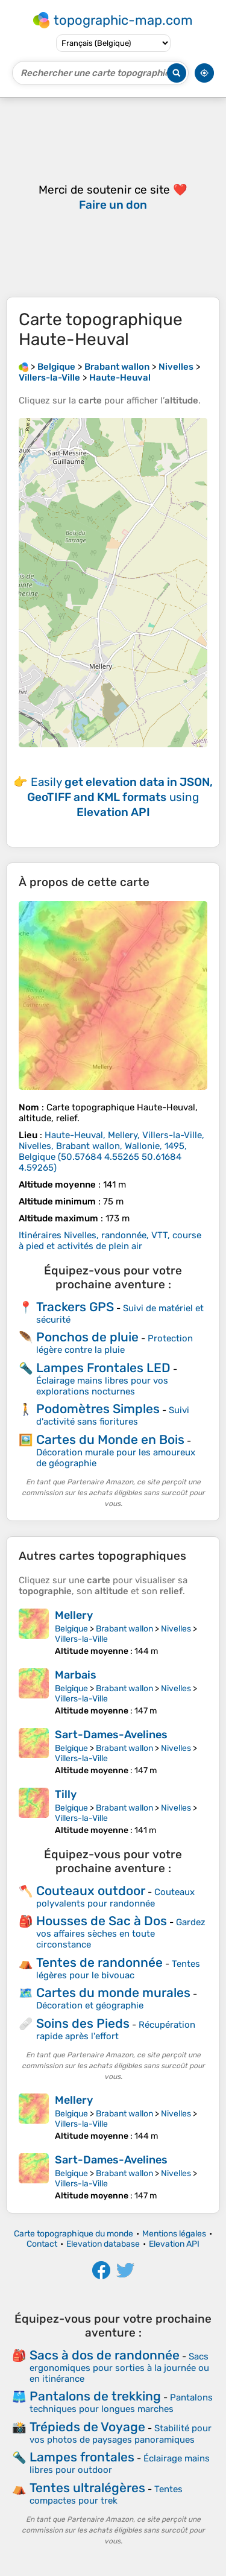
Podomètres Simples (98, 1408)
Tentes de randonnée (99, 1962)
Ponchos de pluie (87, 1336)
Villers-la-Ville (81, 1639)
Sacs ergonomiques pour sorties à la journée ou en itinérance (119, 2367)
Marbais (75, 1675)
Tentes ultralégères (87, 2487)
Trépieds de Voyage (87, 2426)
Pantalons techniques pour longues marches (121, 2403)
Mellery (74, 1615)
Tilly (66, 1794)
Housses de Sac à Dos (101, 1920)
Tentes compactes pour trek (106, 2495)
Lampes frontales (82, 2456)
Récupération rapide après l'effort (115, 2030)
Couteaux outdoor (90, 1890)
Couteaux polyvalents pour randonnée (115, 1898)
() (111, 1151)
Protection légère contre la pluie (114, 1344)
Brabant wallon (124, 1629)
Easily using (120, 797)
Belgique (71, 1629)
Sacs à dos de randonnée (105, 2354)
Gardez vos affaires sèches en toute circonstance (121, 1933)
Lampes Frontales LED (103, 1367)
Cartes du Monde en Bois (110, 1439)
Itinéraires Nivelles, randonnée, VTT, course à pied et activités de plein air (110, 1241)
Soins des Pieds (83, 2023)
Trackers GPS (75, 1306)
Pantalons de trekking (95, 2396)
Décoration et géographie (89, 2005)
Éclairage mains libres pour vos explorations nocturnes (102, 1386)
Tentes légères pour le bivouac (118, 1969)
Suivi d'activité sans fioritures (112, 1416)
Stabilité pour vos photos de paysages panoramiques (121, 2434)
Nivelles (176, 1629)
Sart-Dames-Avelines (111, 1734)
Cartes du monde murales (113, 1992)
